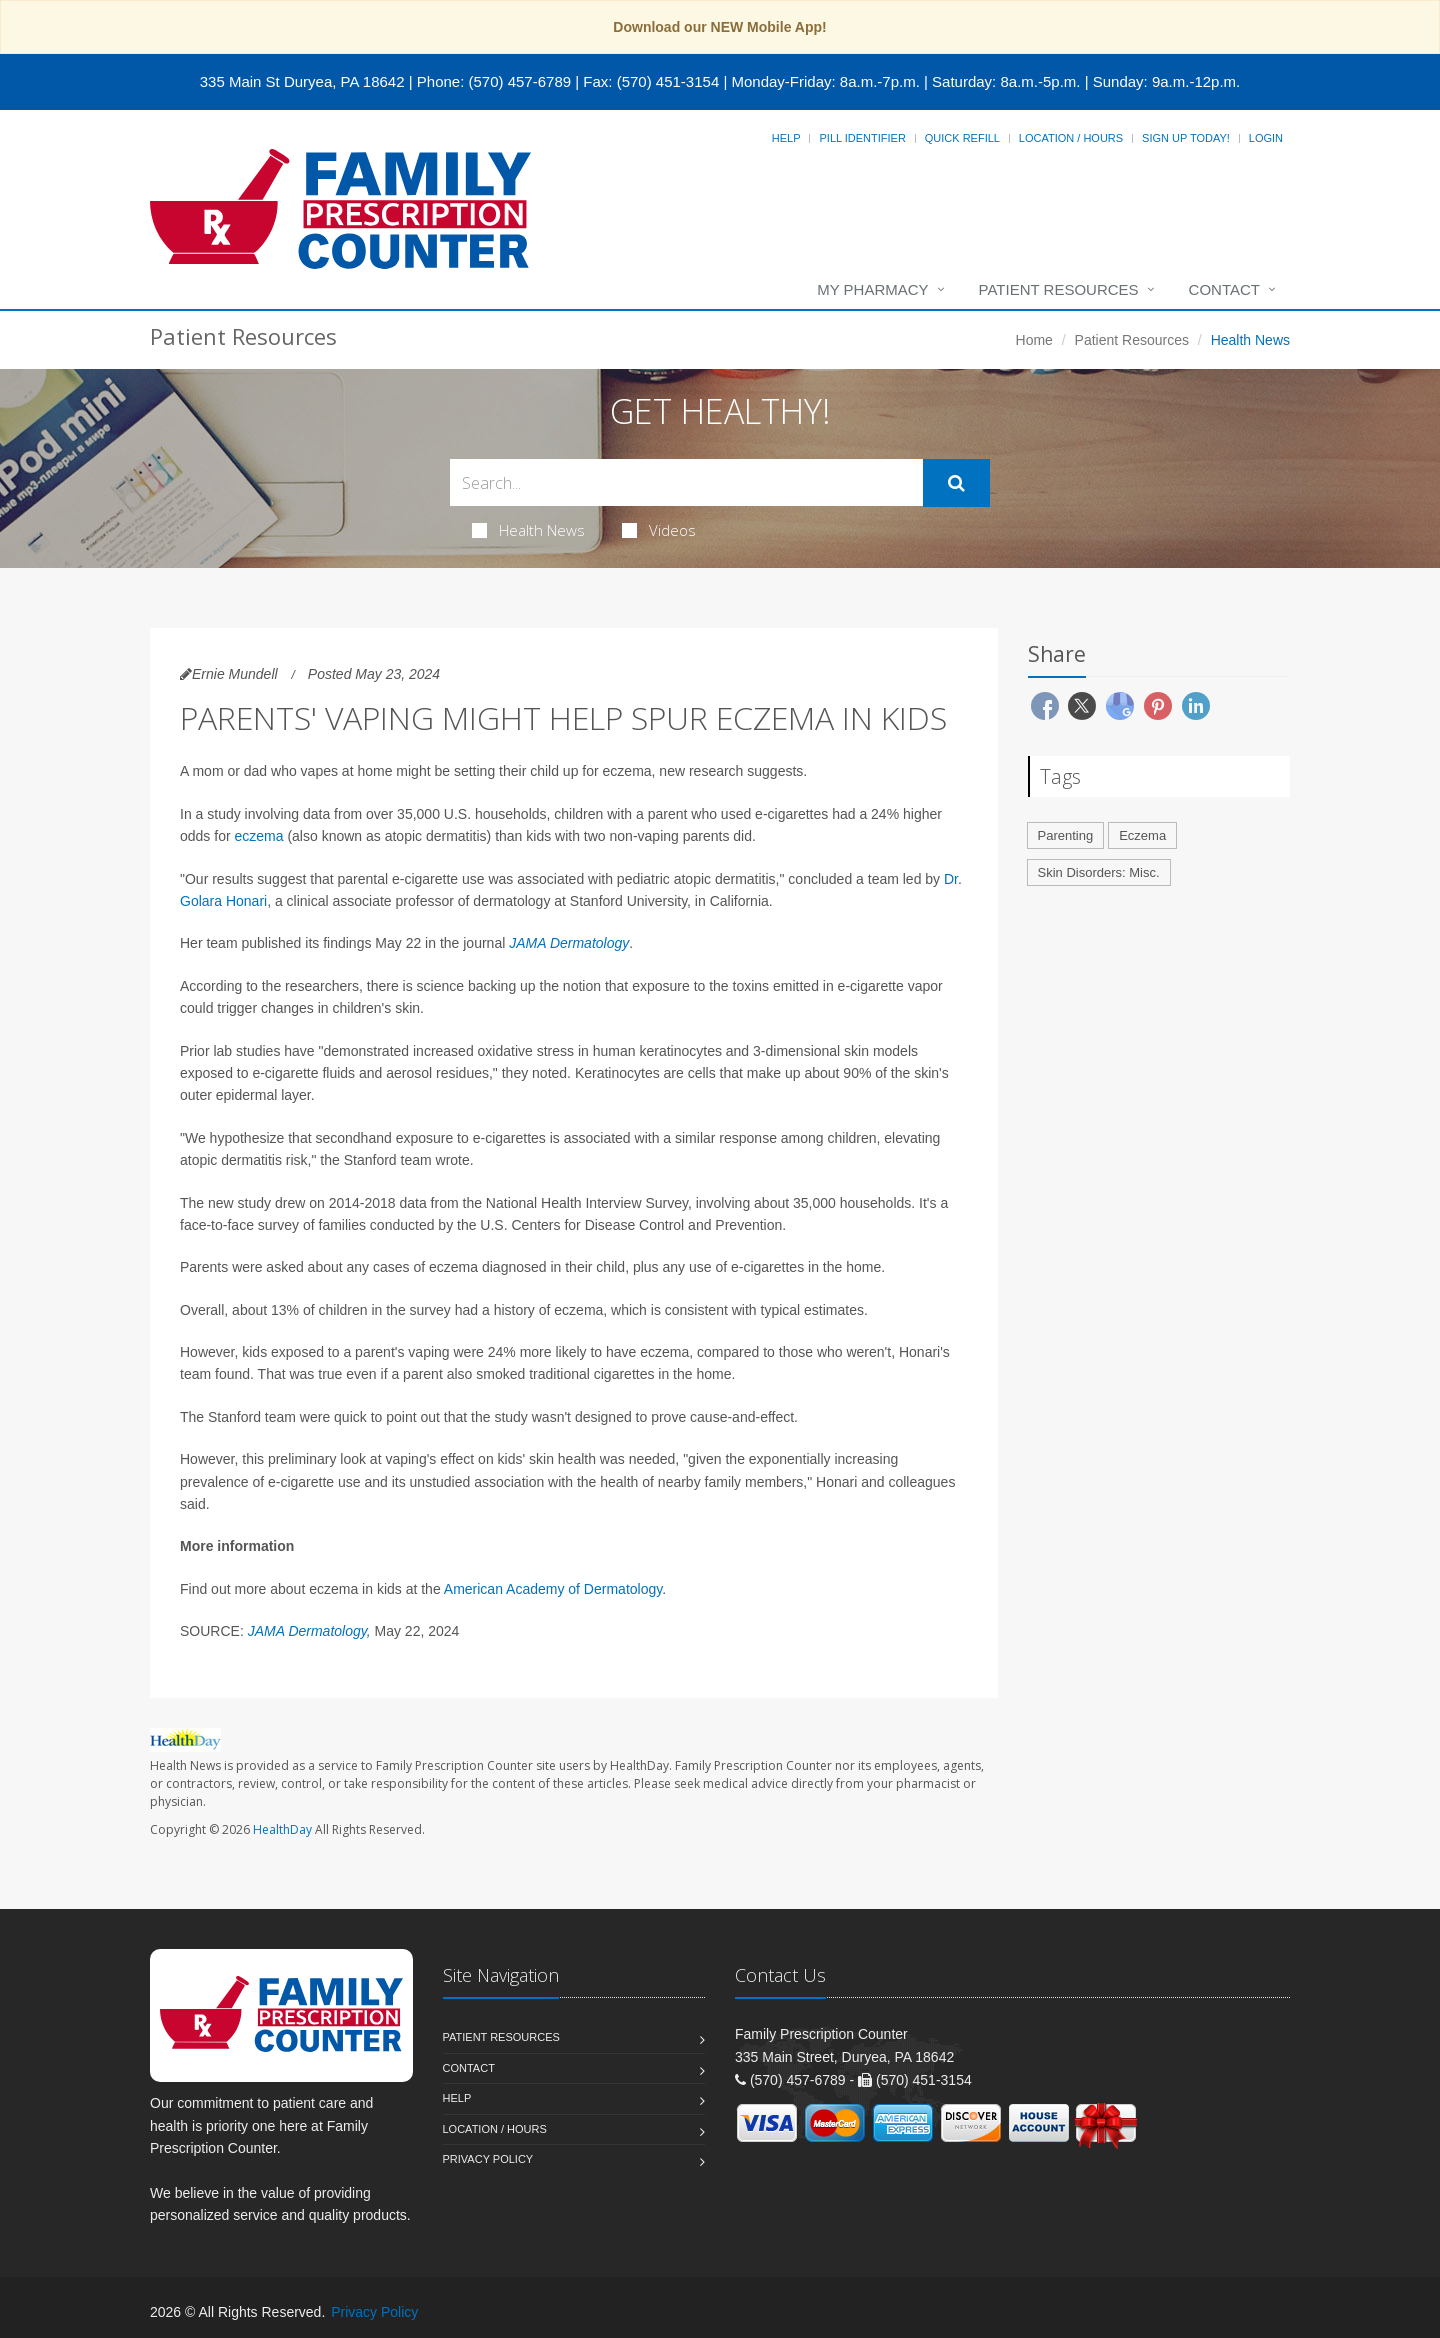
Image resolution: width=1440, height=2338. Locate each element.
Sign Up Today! (1186, 138)
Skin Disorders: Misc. (1099, 872)
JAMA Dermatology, (309, 1631)
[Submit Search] (956, 483)
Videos (659, 530)
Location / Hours (1071, 138)
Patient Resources (1059, 289)
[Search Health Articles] (686, 482)
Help (786, 138)
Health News (528, 530)
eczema (258, 836)
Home (1034, 340)
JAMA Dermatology (569, 943)
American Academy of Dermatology (553, 1589)
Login (1266, 138)
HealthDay (282, 1829)
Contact (1224, 289)
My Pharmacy (872, 289)
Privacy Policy (488, 2159)
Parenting (1066, 835)
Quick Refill (962, 138)
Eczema (1142, 835)
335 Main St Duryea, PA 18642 (302, 81)
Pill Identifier (862, 138)
